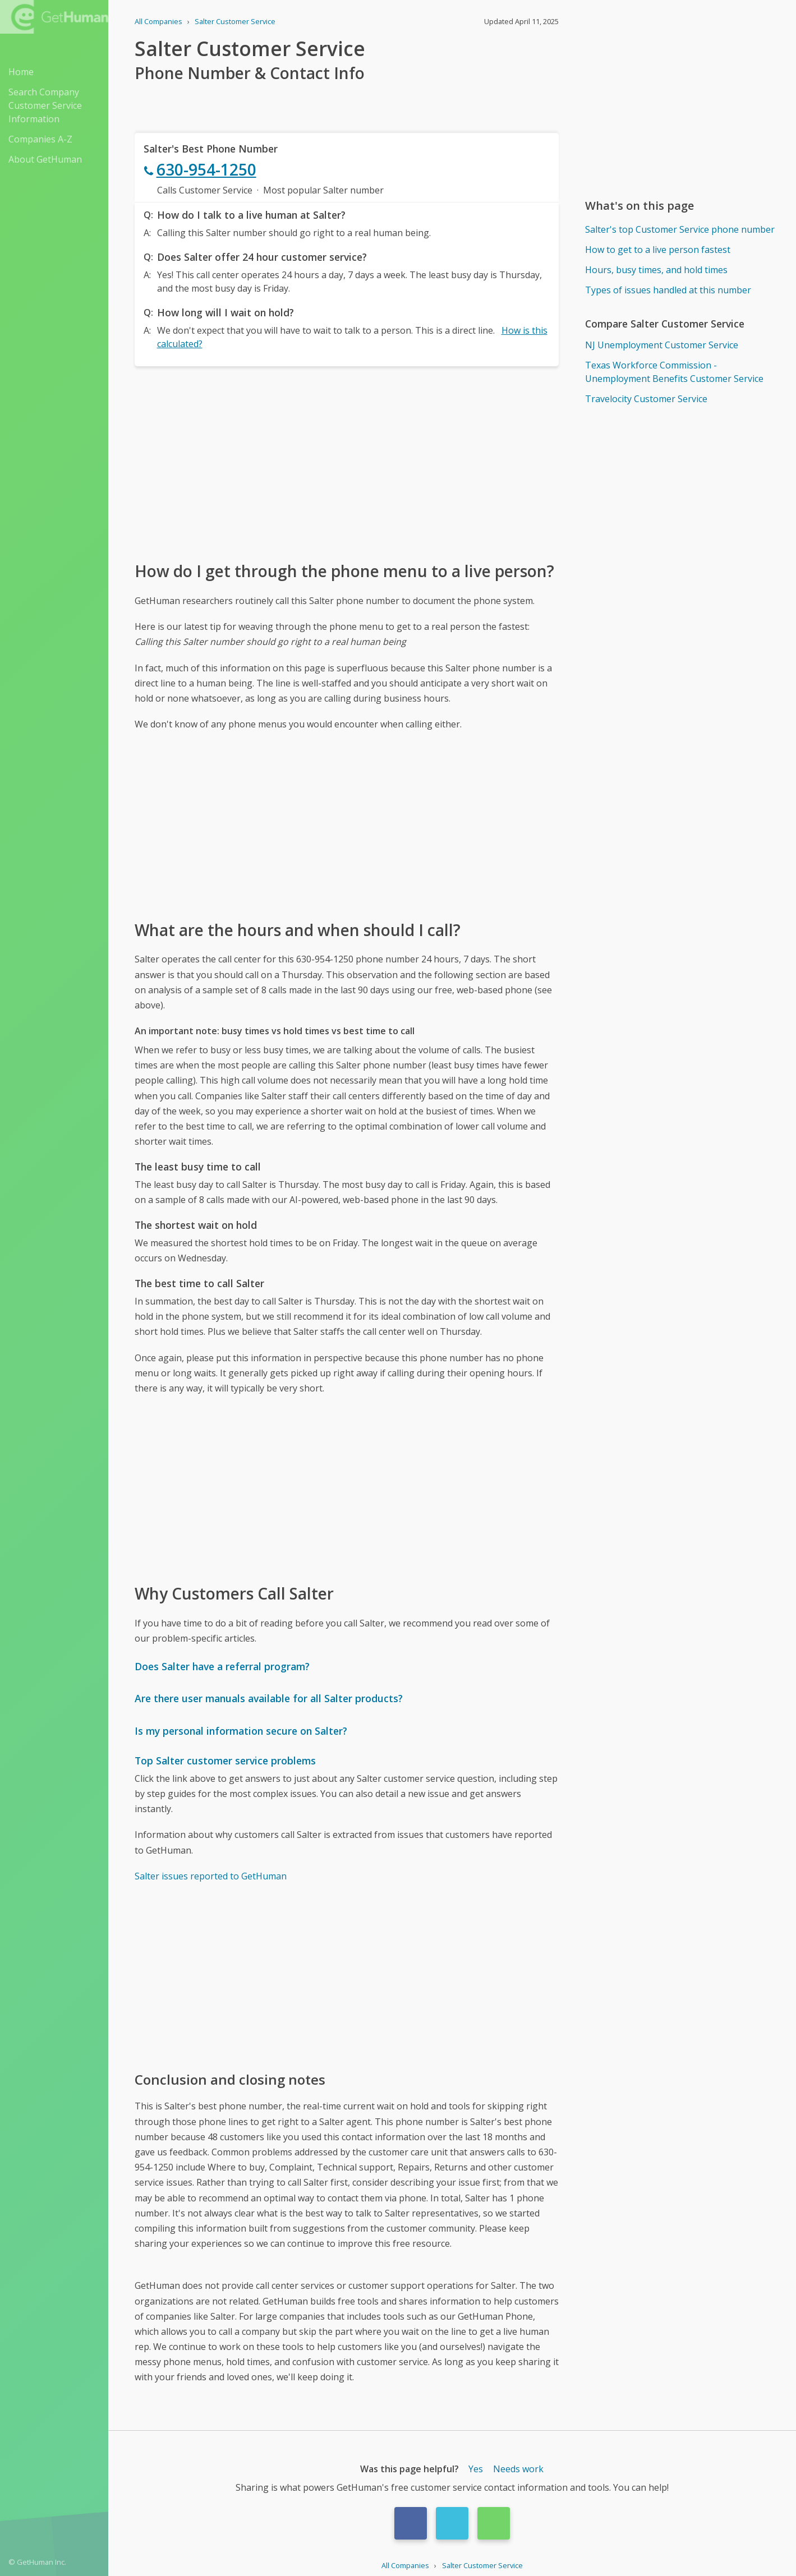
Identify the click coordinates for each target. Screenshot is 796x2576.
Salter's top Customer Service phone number (680, 229)
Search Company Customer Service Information (45, 105)
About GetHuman (45, 159)
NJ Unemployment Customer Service (661, 345)
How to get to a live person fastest (657, 249)
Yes (475, 2469)
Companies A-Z (40, 139)
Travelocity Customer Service (646, 399)
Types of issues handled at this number (668, 290)
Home (21, 72)
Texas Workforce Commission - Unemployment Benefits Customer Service (674, 372)
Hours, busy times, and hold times (656, 270)
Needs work (518, 2469)
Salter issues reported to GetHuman (211, 1876)
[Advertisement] (347, 462)
